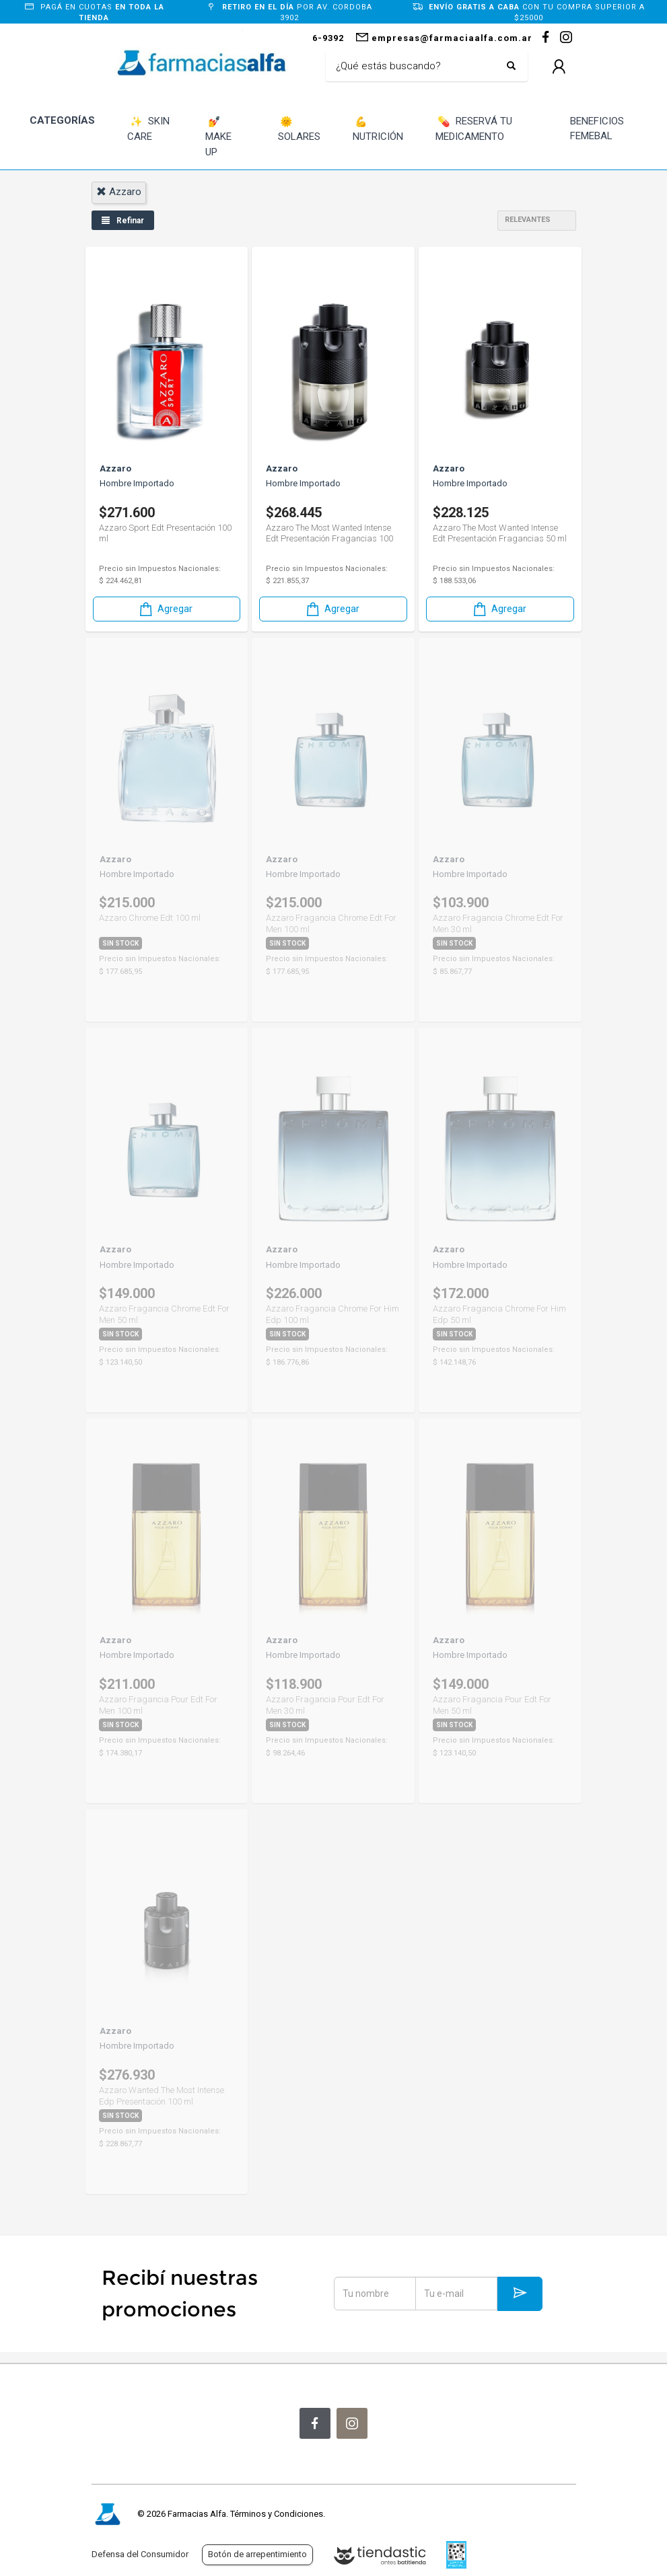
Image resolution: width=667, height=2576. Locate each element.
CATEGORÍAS (62, 120)
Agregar (164, 608)
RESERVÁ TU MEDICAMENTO (474, 128)
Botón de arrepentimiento (257, 2554)
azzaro (118, 192)
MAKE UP (218, 136)
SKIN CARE (148, 128)
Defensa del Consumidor (140, 2554)
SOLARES (299, 128)
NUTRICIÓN (378, 128)
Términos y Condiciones (276, 2514)
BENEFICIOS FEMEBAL (597, 129)
